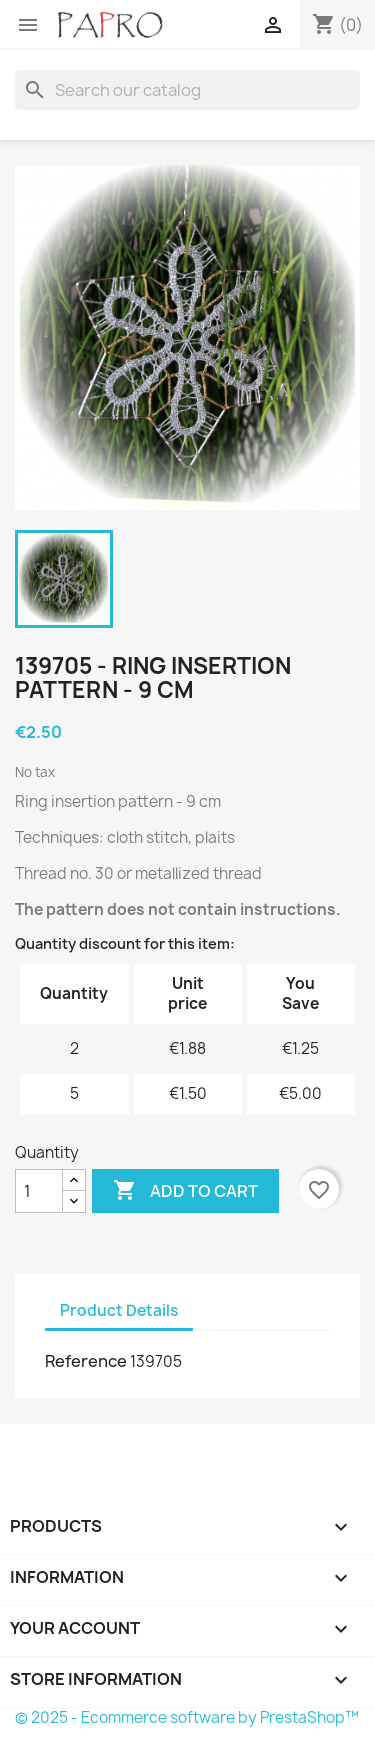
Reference (86, 1361)
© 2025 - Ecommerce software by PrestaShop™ (187, 1717)
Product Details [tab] (119, 1310)
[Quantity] (39, 1191)
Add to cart (185, 1191)
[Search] (187, 90)
